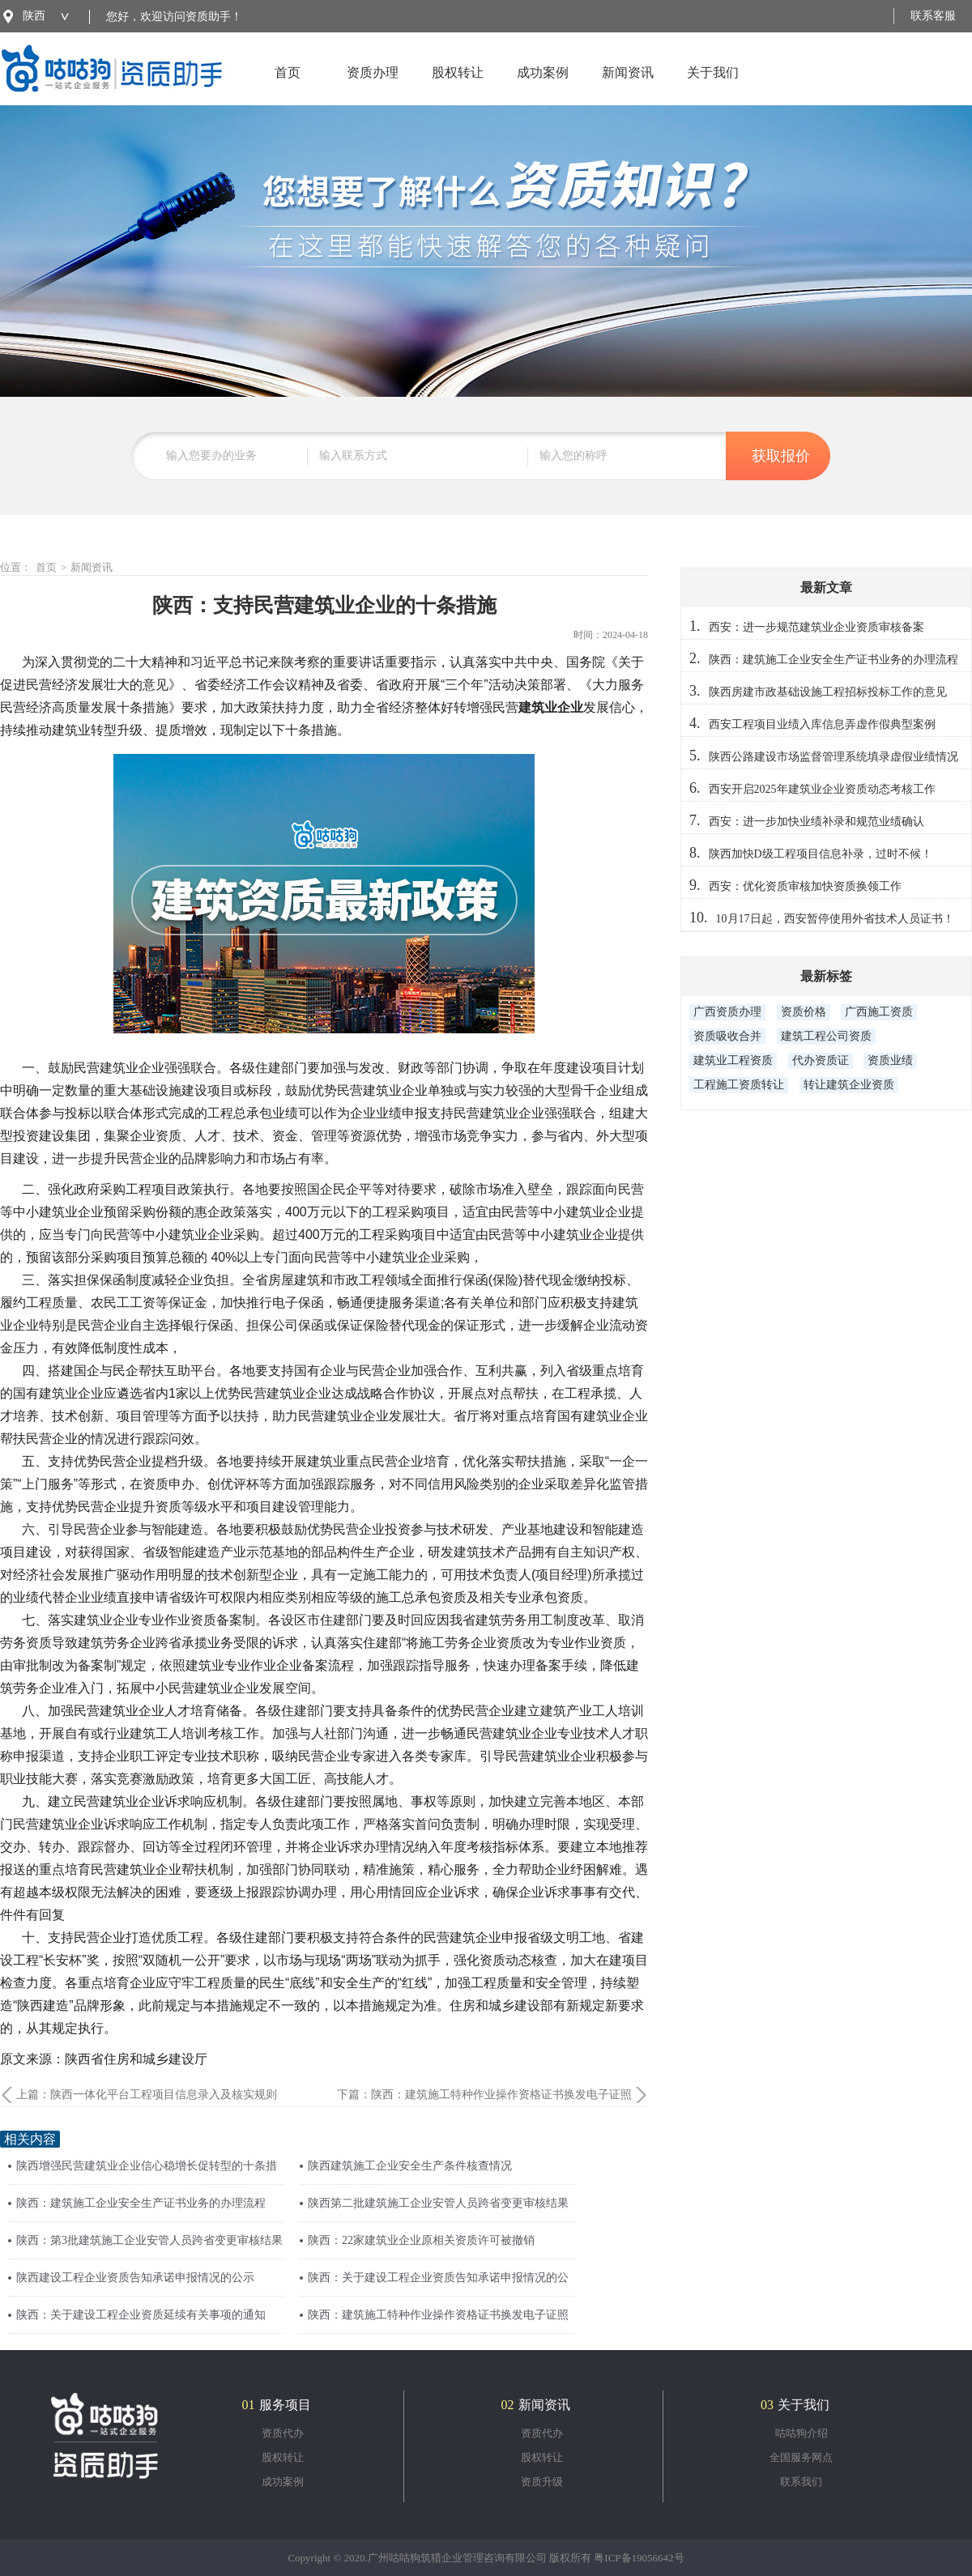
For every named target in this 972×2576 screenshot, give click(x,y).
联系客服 (933, 16)
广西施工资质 (879, 1012)
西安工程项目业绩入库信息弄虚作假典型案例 (822, 724)
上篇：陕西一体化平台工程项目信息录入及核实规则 (146, 2094)
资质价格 (803, 1012)
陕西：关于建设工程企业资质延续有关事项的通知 (141, 2315)
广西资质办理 (727, 1012)
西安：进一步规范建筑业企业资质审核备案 (816, 627)
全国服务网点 (801, 2457)
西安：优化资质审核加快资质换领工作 (805, 886)
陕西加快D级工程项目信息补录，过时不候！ (820, 854)
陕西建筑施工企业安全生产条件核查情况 (410, 2166)
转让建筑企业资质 (849, 1085)
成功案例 (542, 85)
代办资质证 (820, 1060)
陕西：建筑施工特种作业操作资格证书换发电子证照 (438, 2315)
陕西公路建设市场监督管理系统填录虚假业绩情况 (833, 757)
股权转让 (457, 85)
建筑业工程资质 (733, 1060)
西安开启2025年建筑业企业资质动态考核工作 (822, 789)
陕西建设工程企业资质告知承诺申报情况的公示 (135, 2278)
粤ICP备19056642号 (639, 2558)
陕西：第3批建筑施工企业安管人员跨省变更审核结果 (149, 2240)
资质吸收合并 (727, 1036)
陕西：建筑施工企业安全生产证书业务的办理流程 (141, 2203)
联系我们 (801, 2482)
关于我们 (712, 85)
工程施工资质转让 (738, 1085)
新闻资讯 (627, 85)
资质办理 (372, 85)
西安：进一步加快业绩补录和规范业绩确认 (816, 821)
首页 (287, 85)
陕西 (34, 16)
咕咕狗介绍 (801, 2433)
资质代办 (283, 2433)
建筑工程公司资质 (826, 1036)
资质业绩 (890, 1060)
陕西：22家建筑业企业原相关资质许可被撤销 (421, 2240)
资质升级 (542, 2482)
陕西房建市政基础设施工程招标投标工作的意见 (828, 692)
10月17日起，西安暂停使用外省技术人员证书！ (835, 919)
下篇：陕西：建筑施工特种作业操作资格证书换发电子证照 (484, 2094)
